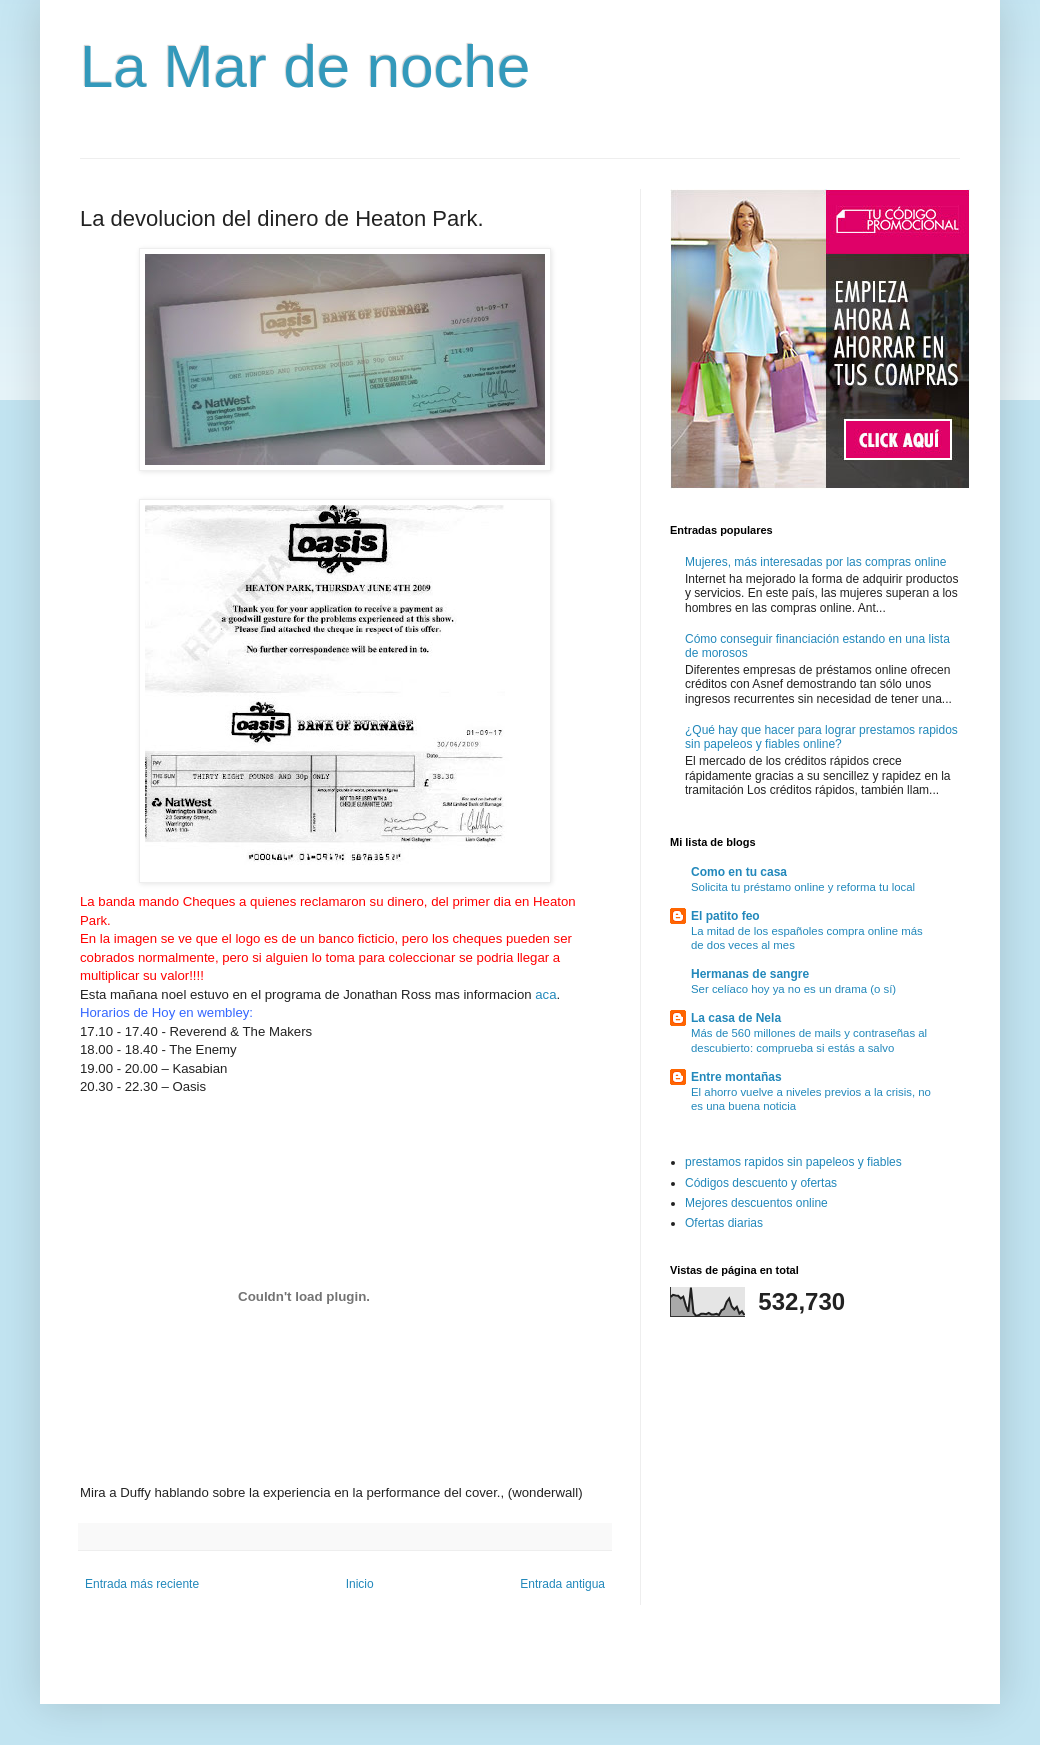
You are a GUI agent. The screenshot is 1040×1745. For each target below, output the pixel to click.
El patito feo (725, 916)
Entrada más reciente (142, 1584)
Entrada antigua (562, 1584)
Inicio (360, 1584)
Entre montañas (736, 1077)
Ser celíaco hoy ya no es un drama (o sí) (793, 989)
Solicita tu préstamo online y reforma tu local (803, 887)
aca (545, 994)
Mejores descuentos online (756, 1203)
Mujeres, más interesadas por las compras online (815, 562)
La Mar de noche (305, 66)
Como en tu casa (739, 872)
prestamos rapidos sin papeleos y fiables (793, 1162)
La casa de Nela (736, 1018)
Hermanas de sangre (750, 974)
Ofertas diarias (724, 1223)
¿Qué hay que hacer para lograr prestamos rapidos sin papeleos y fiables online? (821, 737)
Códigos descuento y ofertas (761, 1183)
